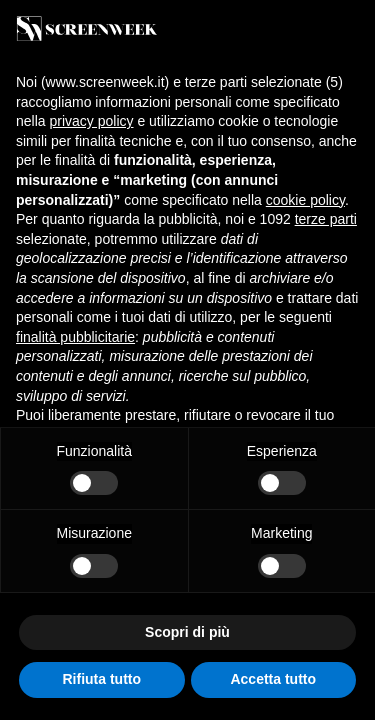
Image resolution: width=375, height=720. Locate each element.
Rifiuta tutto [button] (101, 679)
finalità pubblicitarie (75, 337)
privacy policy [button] (91, 121)
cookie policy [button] (305, 200)
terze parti (326, 219)
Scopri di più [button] (187, 632)
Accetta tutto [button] (273, 679)
